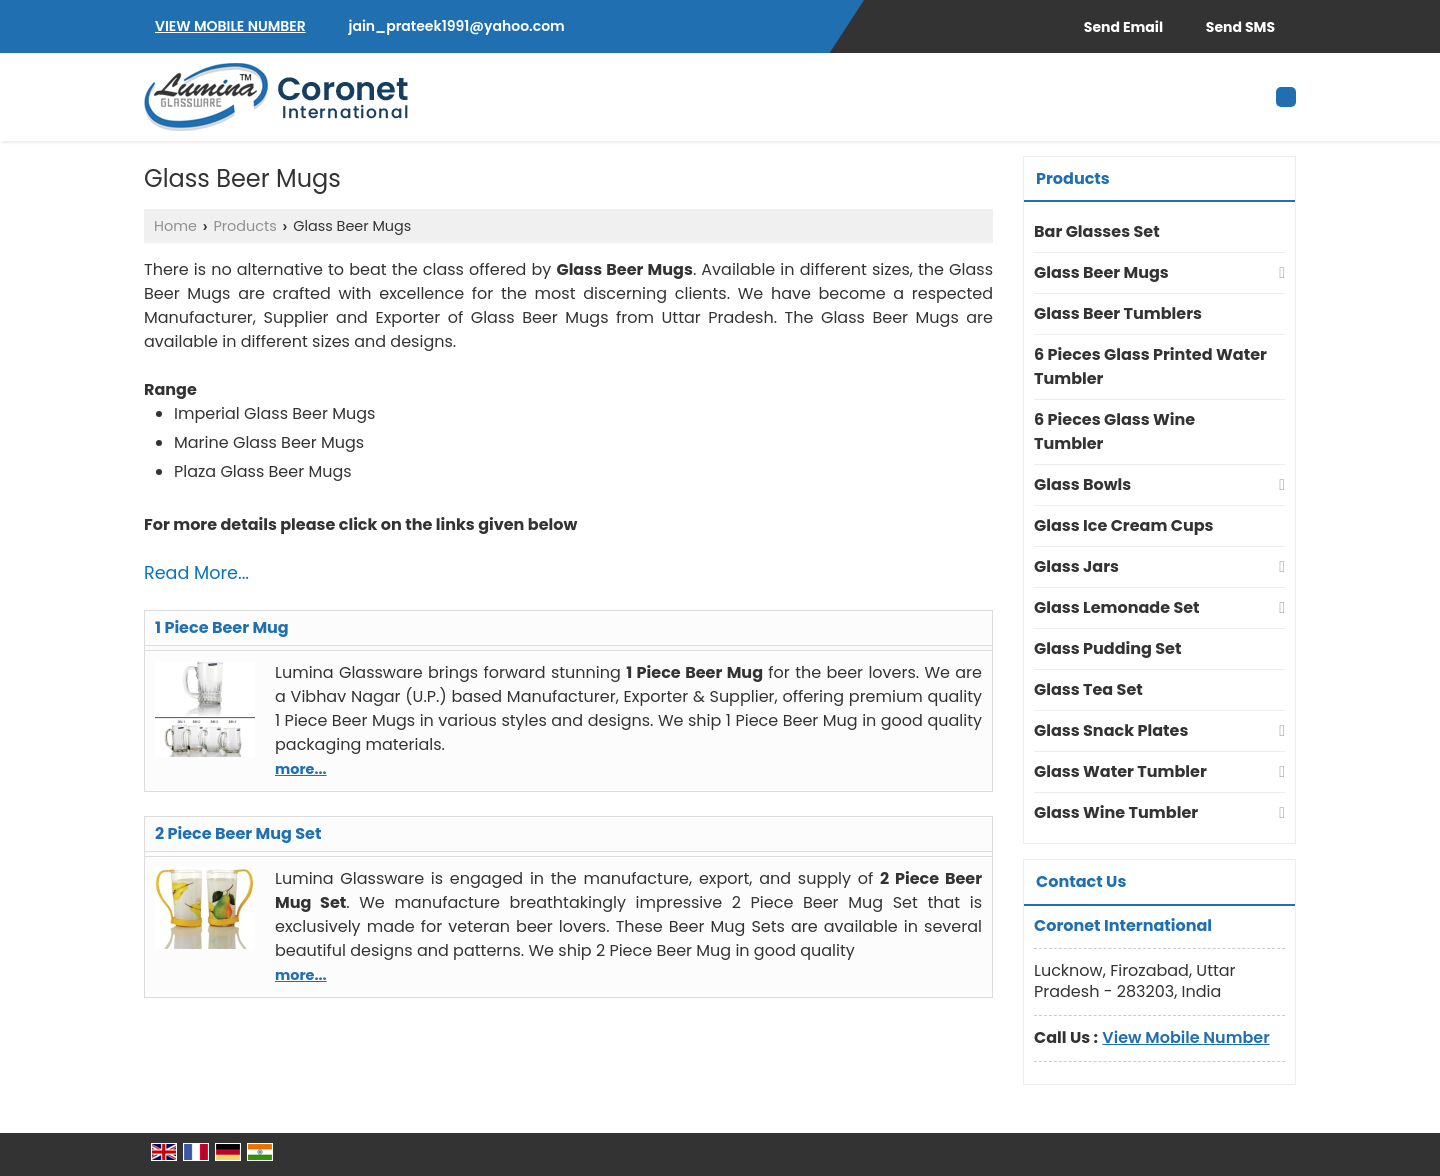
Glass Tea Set (1088, 689)
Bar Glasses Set (1097, 231)
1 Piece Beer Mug (222, 627)
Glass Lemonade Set (1117, 607)
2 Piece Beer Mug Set (238, 833)
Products (244, 226)
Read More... (196, 573)
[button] (230, 26)
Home (175, 226)
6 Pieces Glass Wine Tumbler (1114, 431)
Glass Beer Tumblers (1118, 313)
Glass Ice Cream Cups (1124, 525)
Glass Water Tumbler (1120, 771)
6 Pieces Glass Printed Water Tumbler (1150, 366)
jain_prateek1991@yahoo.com (457, 26)
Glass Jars (1076, 566)
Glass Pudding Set (1107, 648)
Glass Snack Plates (1111, 730)
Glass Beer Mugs (1101, 272)
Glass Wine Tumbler (1116, 812)
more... (301, 769)
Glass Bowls (1082, 484)
